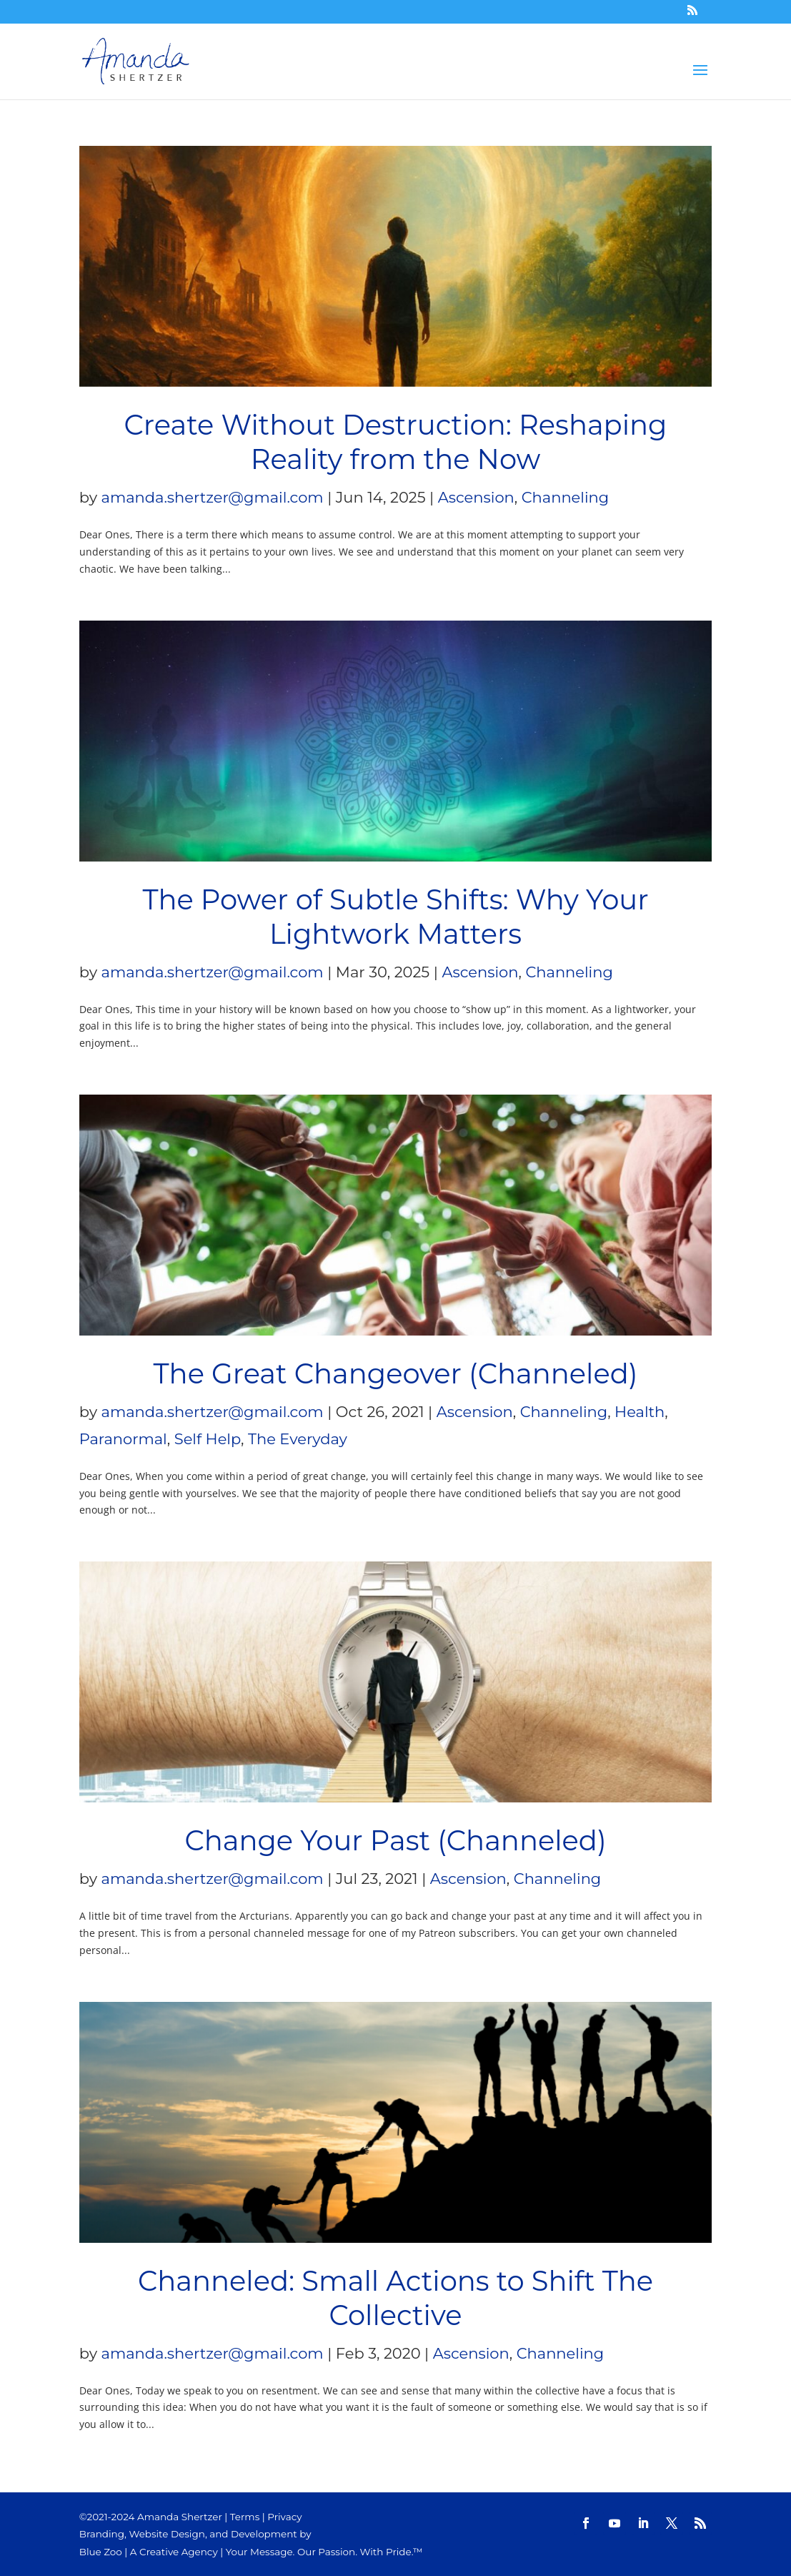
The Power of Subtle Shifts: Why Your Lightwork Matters (395, 917)
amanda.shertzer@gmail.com (212, 497)
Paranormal (123, 1439)
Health (640, 1412)
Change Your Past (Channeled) (395, 1840)
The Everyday (297, 1439)
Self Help (207, 1439)
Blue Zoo (100, 2551)
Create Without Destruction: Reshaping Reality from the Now (395, 442)
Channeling (565, 497)
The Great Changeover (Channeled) (396, 1374)
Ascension (476, 497)
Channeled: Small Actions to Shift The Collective (395, 2298)
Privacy (284, 2516)
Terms (244, 2516)
